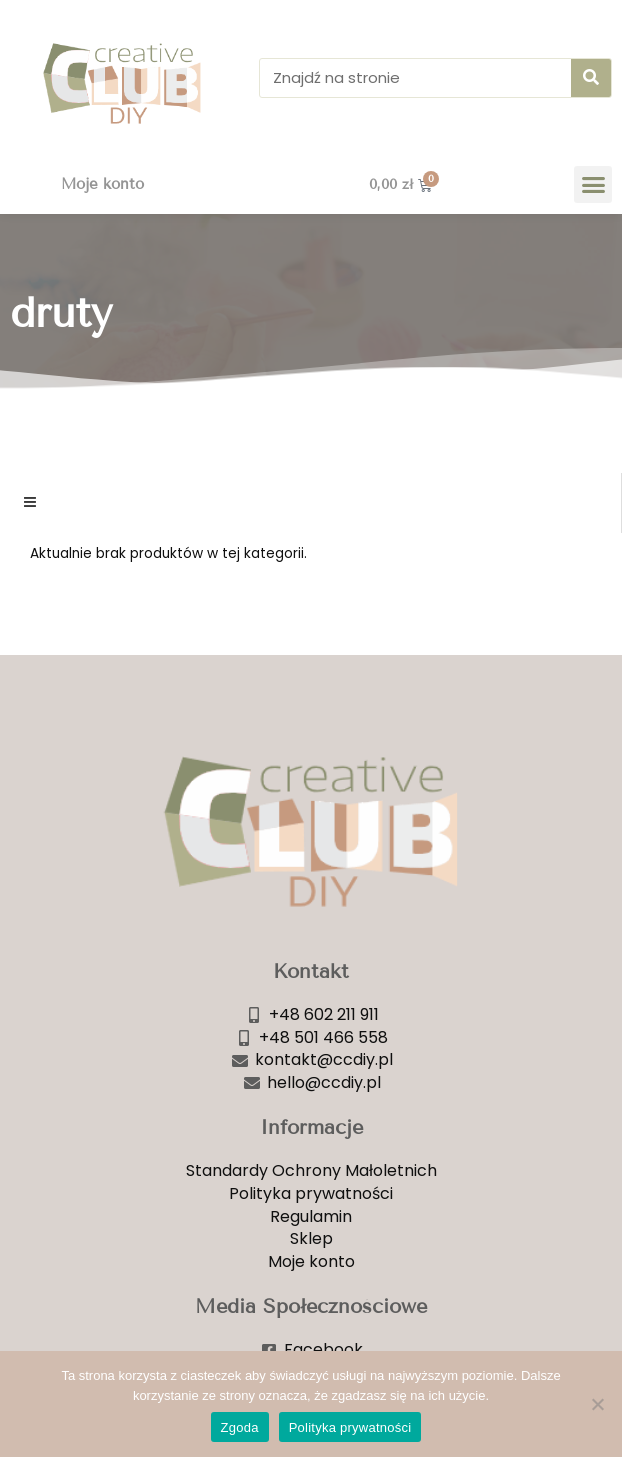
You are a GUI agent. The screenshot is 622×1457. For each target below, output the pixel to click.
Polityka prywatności (350, 1427)
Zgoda (240, 1427)
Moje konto (102, 184)
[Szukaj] (591, 78)
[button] (593, 185)
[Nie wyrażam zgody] (597, 1404)
